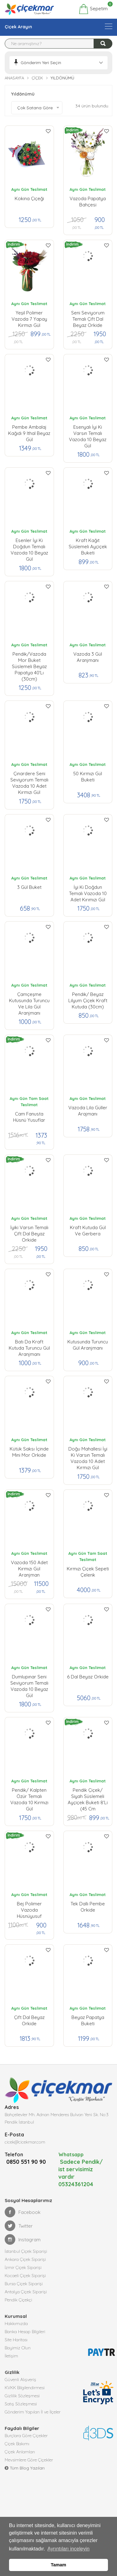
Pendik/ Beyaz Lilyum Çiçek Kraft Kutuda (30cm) (87, 999)
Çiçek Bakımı (17, 2451)
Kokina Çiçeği (29, 198)
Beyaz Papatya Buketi (87, 2020)
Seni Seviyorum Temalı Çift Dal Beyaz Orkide (88, 317)
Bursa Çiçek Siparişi (24, 2291)
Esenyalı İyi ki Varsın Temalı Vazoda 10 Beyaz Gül (87, 432)
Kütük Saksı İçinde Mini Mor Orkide (29, 1452)
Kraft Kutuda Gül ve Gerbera (88, 1230)
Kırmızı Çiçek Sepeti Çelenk (88, 1572)
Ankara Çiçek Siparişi (25, 2267)
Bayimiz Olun (18, 2355)
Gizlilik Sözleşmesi (22, 2403)
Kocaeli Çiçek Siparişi (25, 2283)
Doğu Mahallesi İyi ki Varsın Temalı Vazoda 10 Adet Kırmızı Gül (87, 1453)
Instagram (23, 2247)
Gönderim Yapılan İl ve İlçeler (33, 2420)
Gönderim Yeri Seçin (41, 62)
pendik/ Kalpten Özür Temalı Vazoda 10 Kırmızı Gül (29, 1795)
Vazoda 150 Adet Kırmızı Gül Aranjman (29, 1567)
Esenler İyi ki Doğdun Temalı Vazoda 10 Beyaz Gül (29, 545)
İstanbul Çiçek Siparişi (26, 2259)
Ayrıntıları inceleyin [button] (68, 2548)
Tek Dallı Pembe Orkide (88, 1907)
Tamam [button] (58, 2564)
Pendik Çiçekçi (18, 2307)
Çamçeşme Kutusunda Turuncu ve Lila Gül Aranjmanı (29, 999)
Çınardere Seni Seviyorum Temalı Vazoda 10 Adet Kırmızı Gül (29, 778)
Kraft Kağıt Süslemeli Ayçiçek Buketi (88, 545)
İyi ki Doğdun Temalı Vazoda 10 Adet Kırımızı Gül (88, 892)
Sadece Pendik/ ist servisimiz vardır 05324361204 (80, 2177)
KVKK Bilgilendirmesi (25, 2395)
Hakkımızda (16, 2331)
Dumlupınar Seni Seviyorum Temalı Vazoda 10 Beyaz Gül (29, 1681)
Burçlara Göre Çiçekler (26, 2443)
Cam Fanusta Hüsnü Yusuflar (29, 1117)
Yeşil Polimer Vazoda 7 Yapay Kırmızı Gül (29, 317)
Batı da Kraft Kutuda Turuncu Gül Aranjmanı (29, 1346)
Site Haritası (16, 2347)
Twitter (19, 2233)
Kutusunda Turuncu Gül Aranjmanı (87, 1345)
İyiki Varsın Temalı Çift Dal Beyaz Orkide (29, 1232)
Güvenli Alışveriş (20, 2387)
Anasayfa (14, 77)
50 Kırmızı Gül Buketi (87, 777)
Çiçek (37, 77)
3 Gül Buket (29, 887)
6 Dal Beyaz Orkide (88, 1677)
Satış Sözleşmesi (21, 2411)
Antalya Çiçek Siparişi (26, 2299)
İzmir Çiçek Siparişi (23, 2275)
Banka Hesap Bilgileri (25, 2339)
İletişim (11, 2363)
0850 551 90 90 (24, 2169)
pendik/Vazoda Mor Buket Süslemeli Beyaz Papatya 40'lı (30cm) (29, 659)
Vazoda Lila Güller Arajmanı (87, 1111)
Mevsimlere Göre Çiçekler (29, 2467)
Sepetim (93, 9)
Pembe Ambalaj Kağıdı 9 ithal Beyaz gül (29, 432)
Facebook (23, 2220)
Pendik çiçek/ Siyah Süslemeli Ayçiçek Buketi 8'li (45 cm (88, 1795)
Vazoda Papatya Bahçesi (88, 202)
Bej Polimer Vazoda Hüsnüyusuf (29, 1908)
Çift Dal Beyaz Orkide (29, 2020)
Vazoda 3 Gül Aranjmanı (87, 657)
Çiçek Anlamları (20, 2459)
